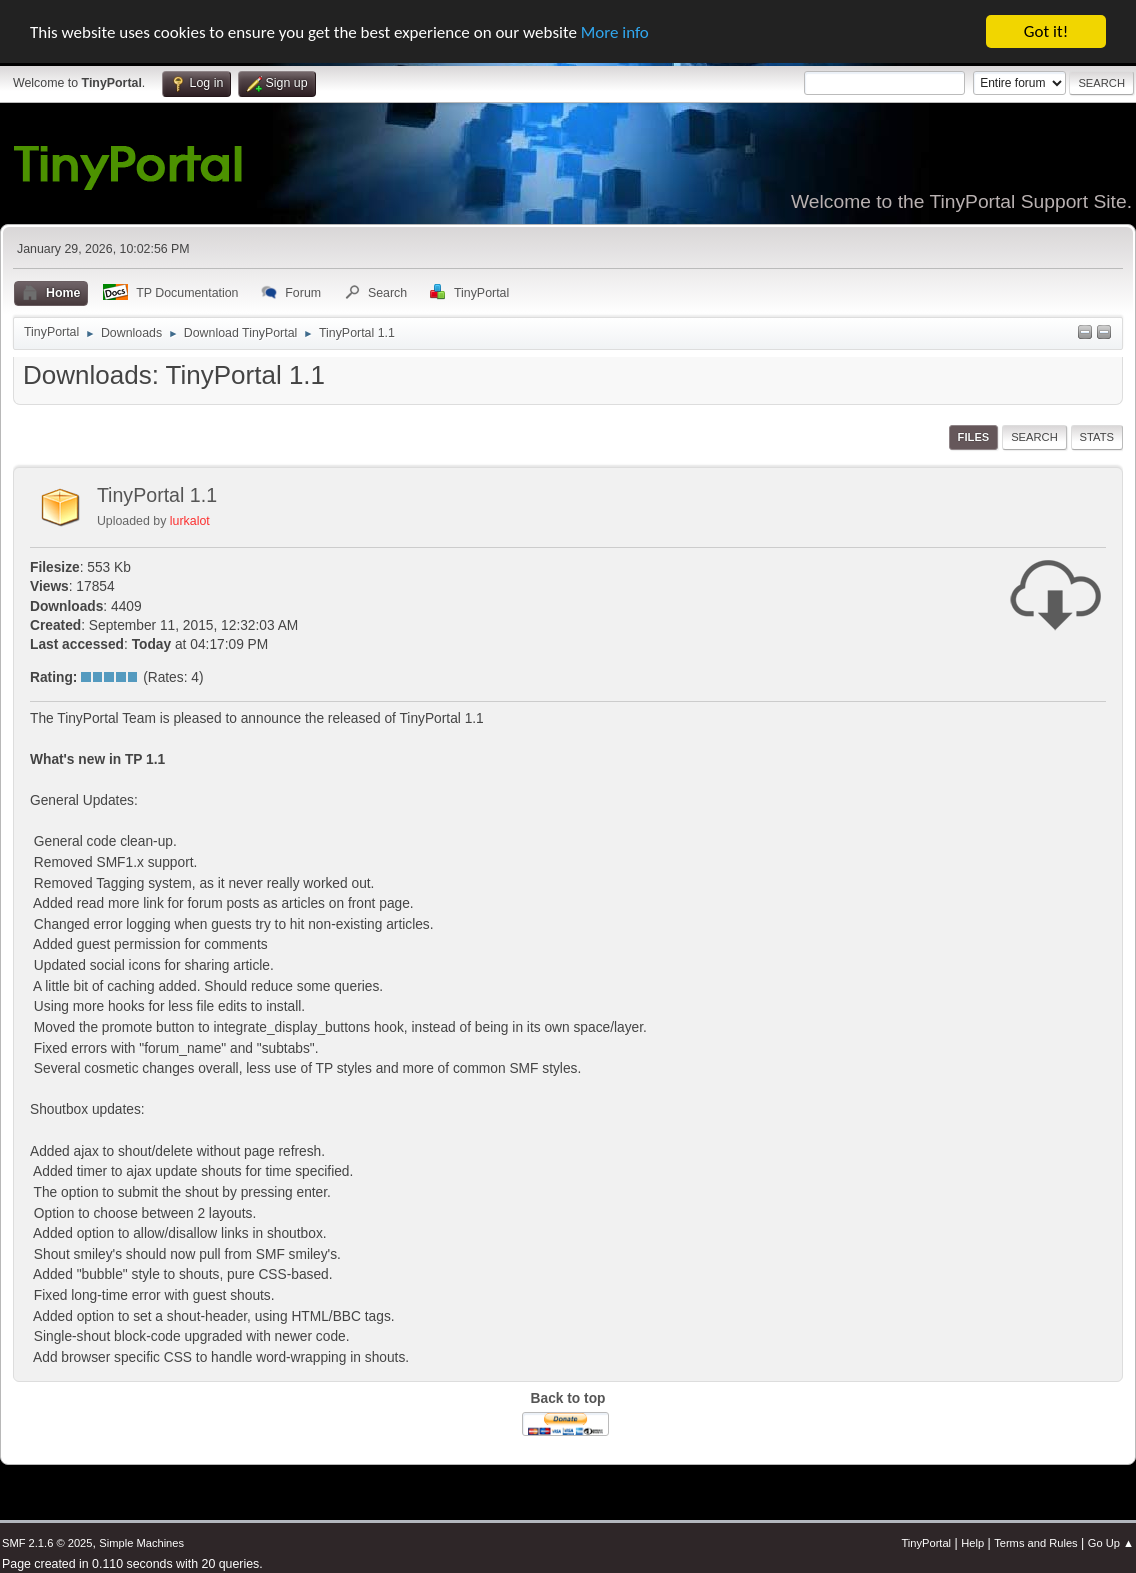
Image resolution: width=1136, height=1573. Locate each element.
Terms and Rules (1035, 1543)
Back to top (568, 1398)
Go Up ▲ (1111, 1543)
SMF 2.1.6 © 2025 (47, 1543)
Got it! (1046, 31)
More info (615, 31)
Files (974, 437)
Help (972, 1543)
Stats (1097, 437)
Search (1034, 437)
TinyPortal (926, 1543)
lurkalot (190, 521)
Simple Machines (141, 1543)
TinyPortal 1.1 (157, 495)
